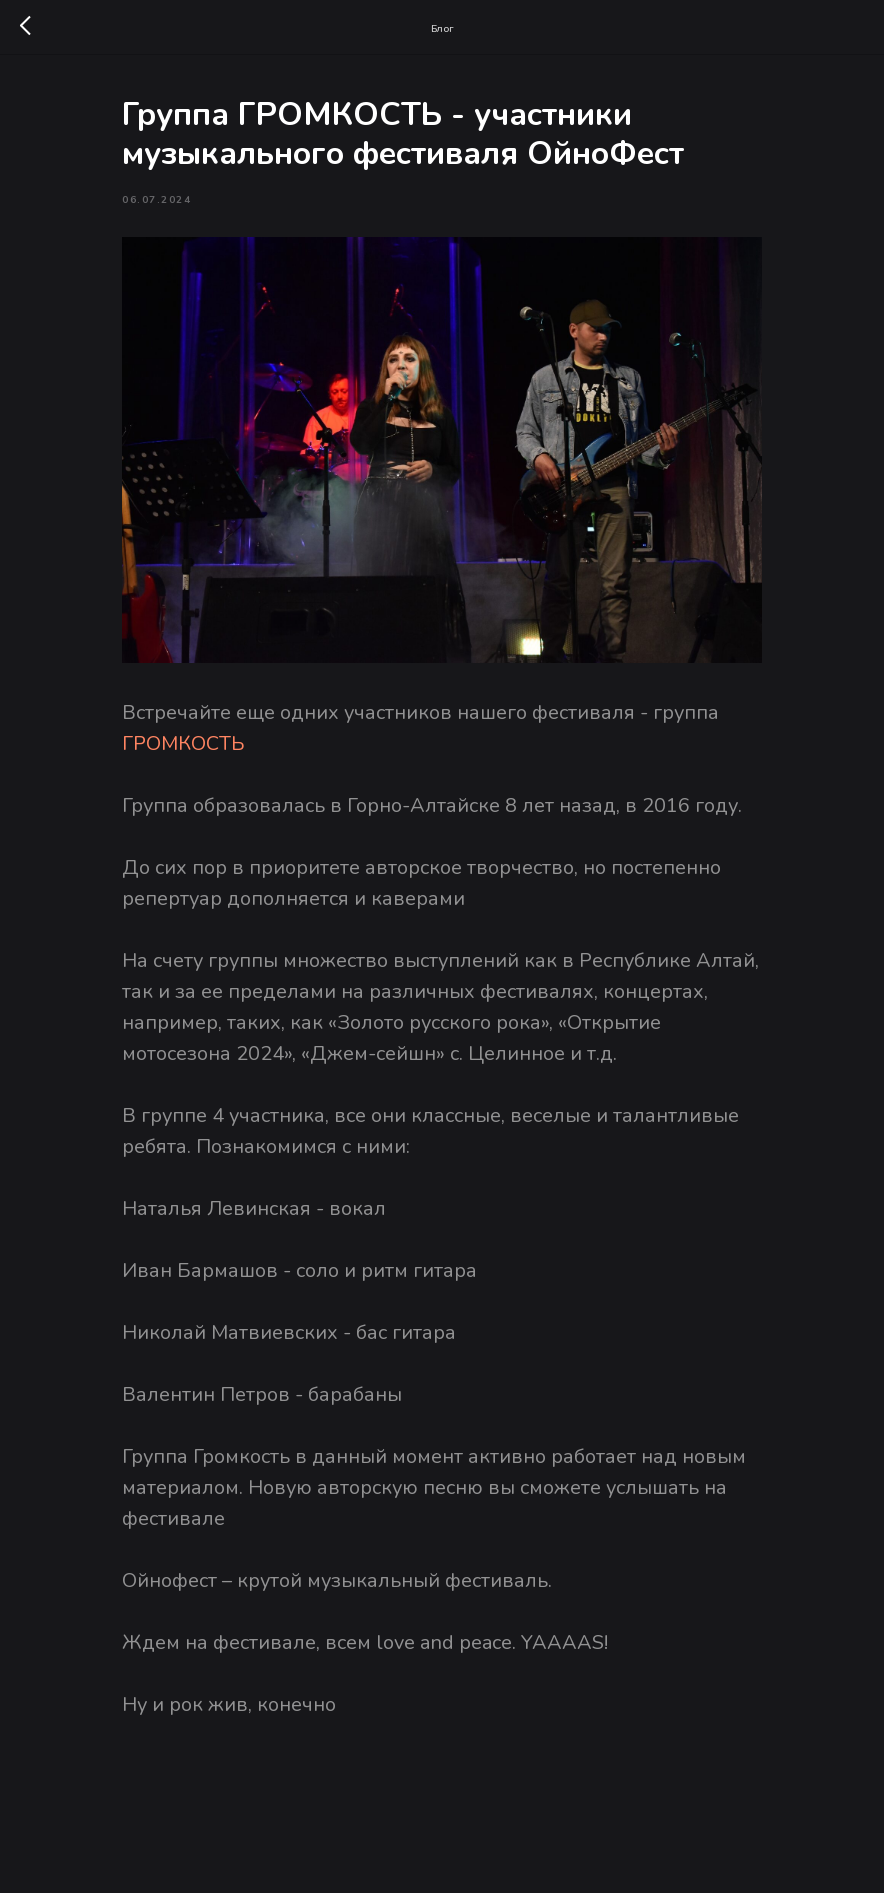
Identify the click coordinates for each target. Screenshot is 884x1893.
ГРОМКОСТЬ (183, 743)
